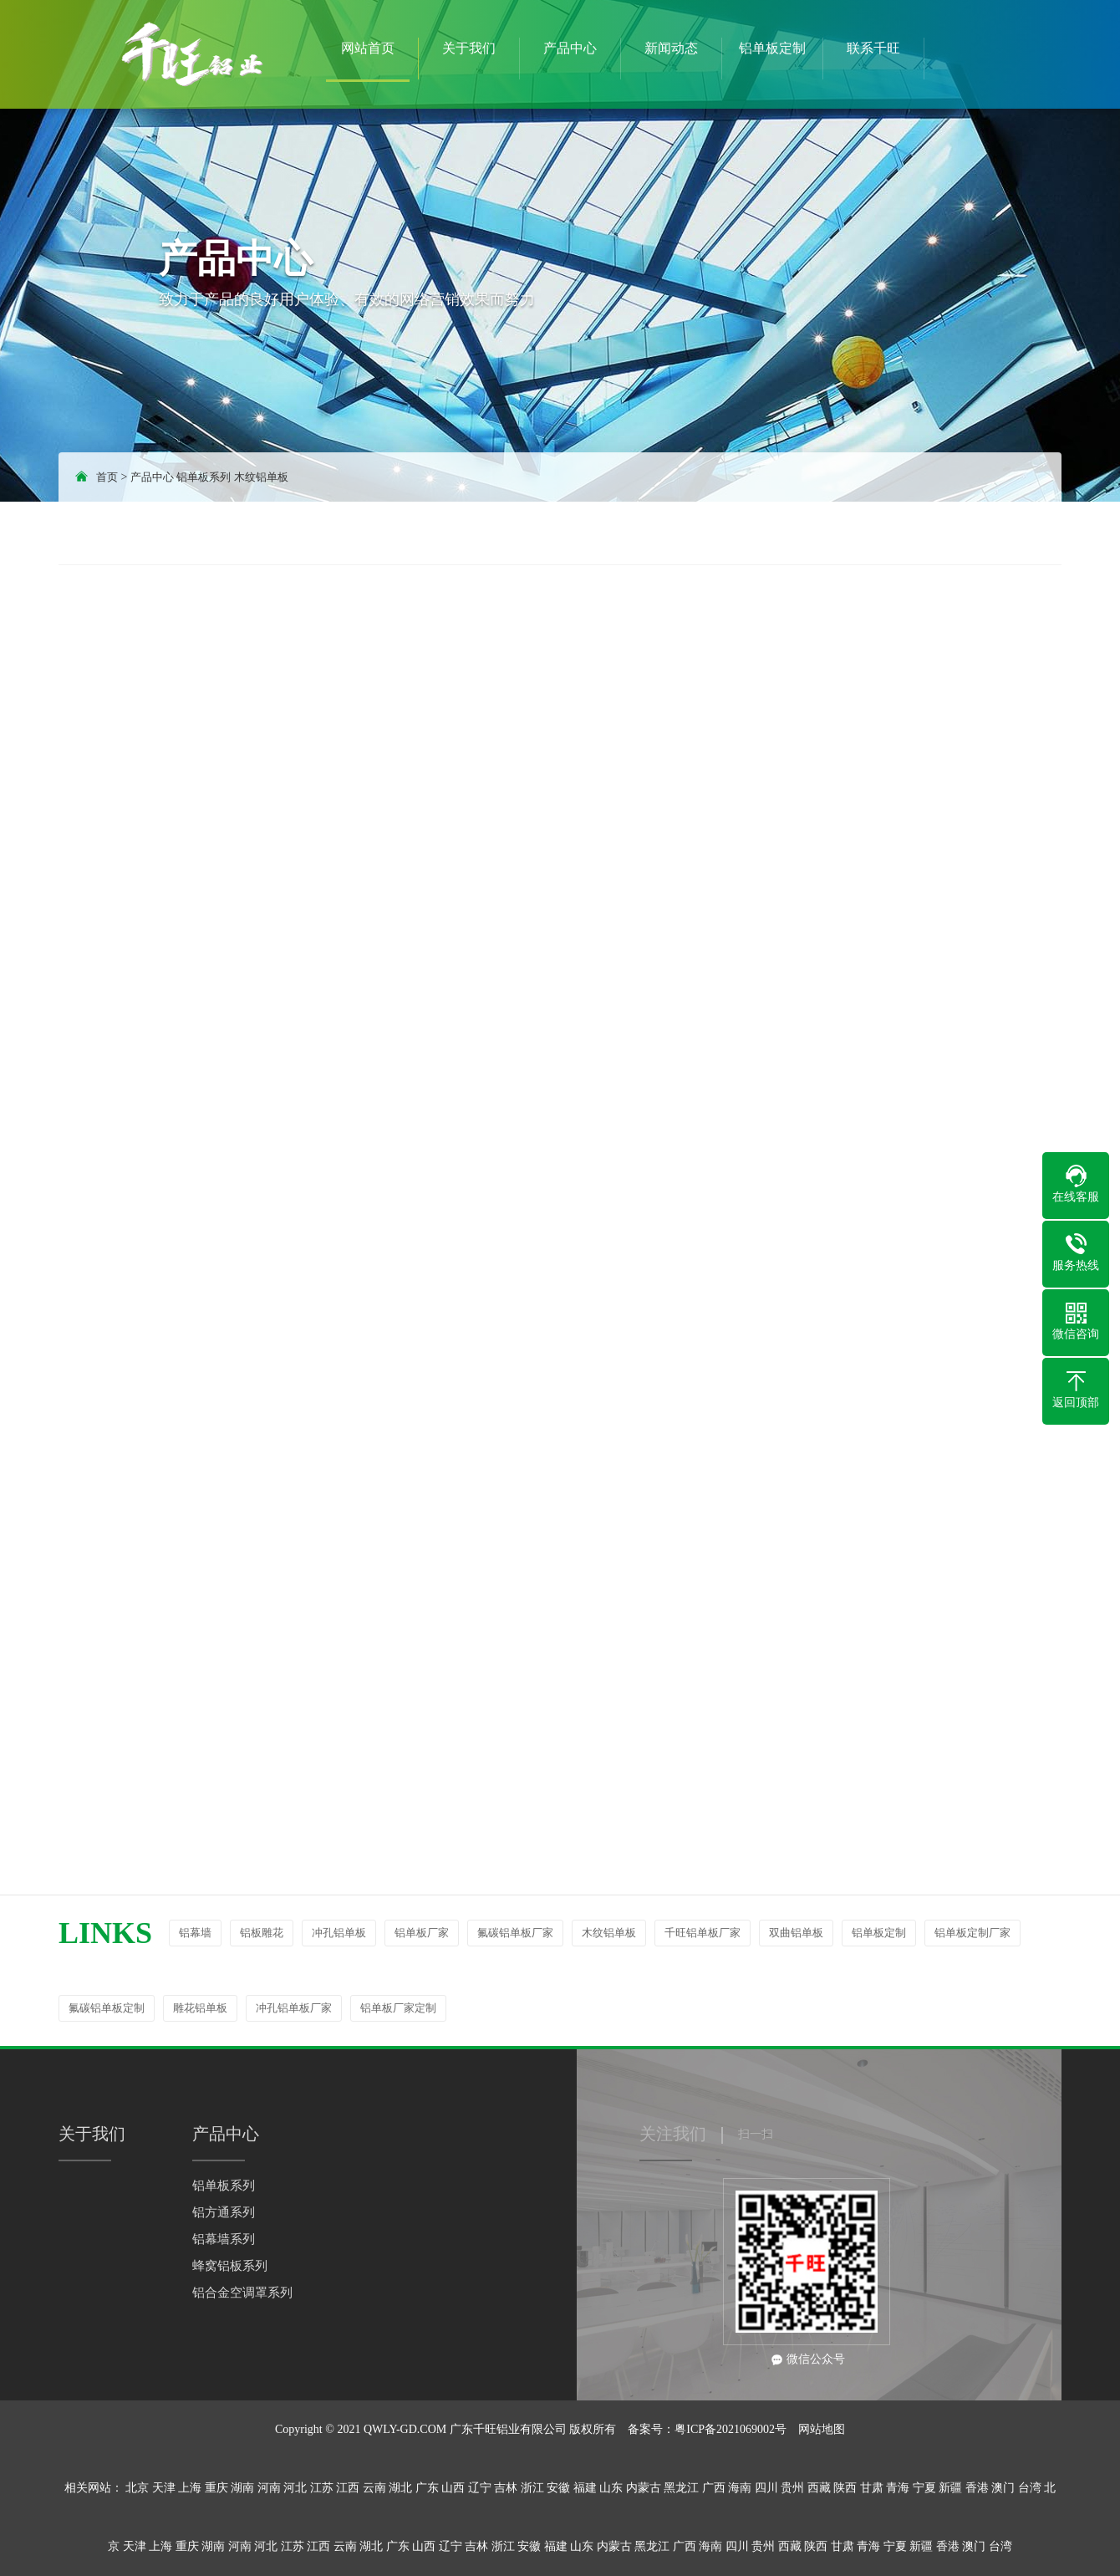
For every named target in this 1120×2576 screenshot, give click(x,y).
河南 (269, 2488)
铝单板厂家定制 (398, 2008)
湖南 (242, 2488)
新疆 (950, 2488)
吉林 (505, 2488)
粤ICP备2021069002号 (731, 2429)
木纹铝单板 (261, 477)
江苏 (321, 2488)
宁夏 (924, 2488)
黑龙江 (681, 2488)
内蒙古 (643, 2488)
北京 (137, 2488)
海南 (739, 2488)
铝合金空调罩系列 (242, 2292)
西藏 (819, 2488)
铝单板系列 (203, 477)
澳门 (1003, 2488)
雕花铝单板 (200, 2008)
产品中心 (152, 477)
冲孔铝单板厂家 (294, 2008)
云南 (374, 2488)
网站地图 (821, 2429)
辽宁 (479, 2488)
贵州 (792, 2488)
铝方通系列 (223, 2212)
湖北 (400, 2488)
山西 (453, 2488)
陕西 (845, 2488)
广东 (427, 2488)
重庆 (216, 2488)
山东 (611, 2488)
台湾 (1029, 2488)
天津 (164, 2488)
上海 (189, 2488)
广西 (713, 2488)
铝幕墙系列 (223, 2239)
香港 (977, 2488)
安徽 (558, 2488)
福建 (585, 2488)
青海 (897, 2488)
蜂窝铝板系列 (229, 2265)
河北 (295, 2488)
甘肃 (871, 2488)
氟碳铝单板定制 (107, 2008)
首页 (107, 477)
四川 (766, 2488)
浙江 (532, 2488)
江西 (347, 2488)
